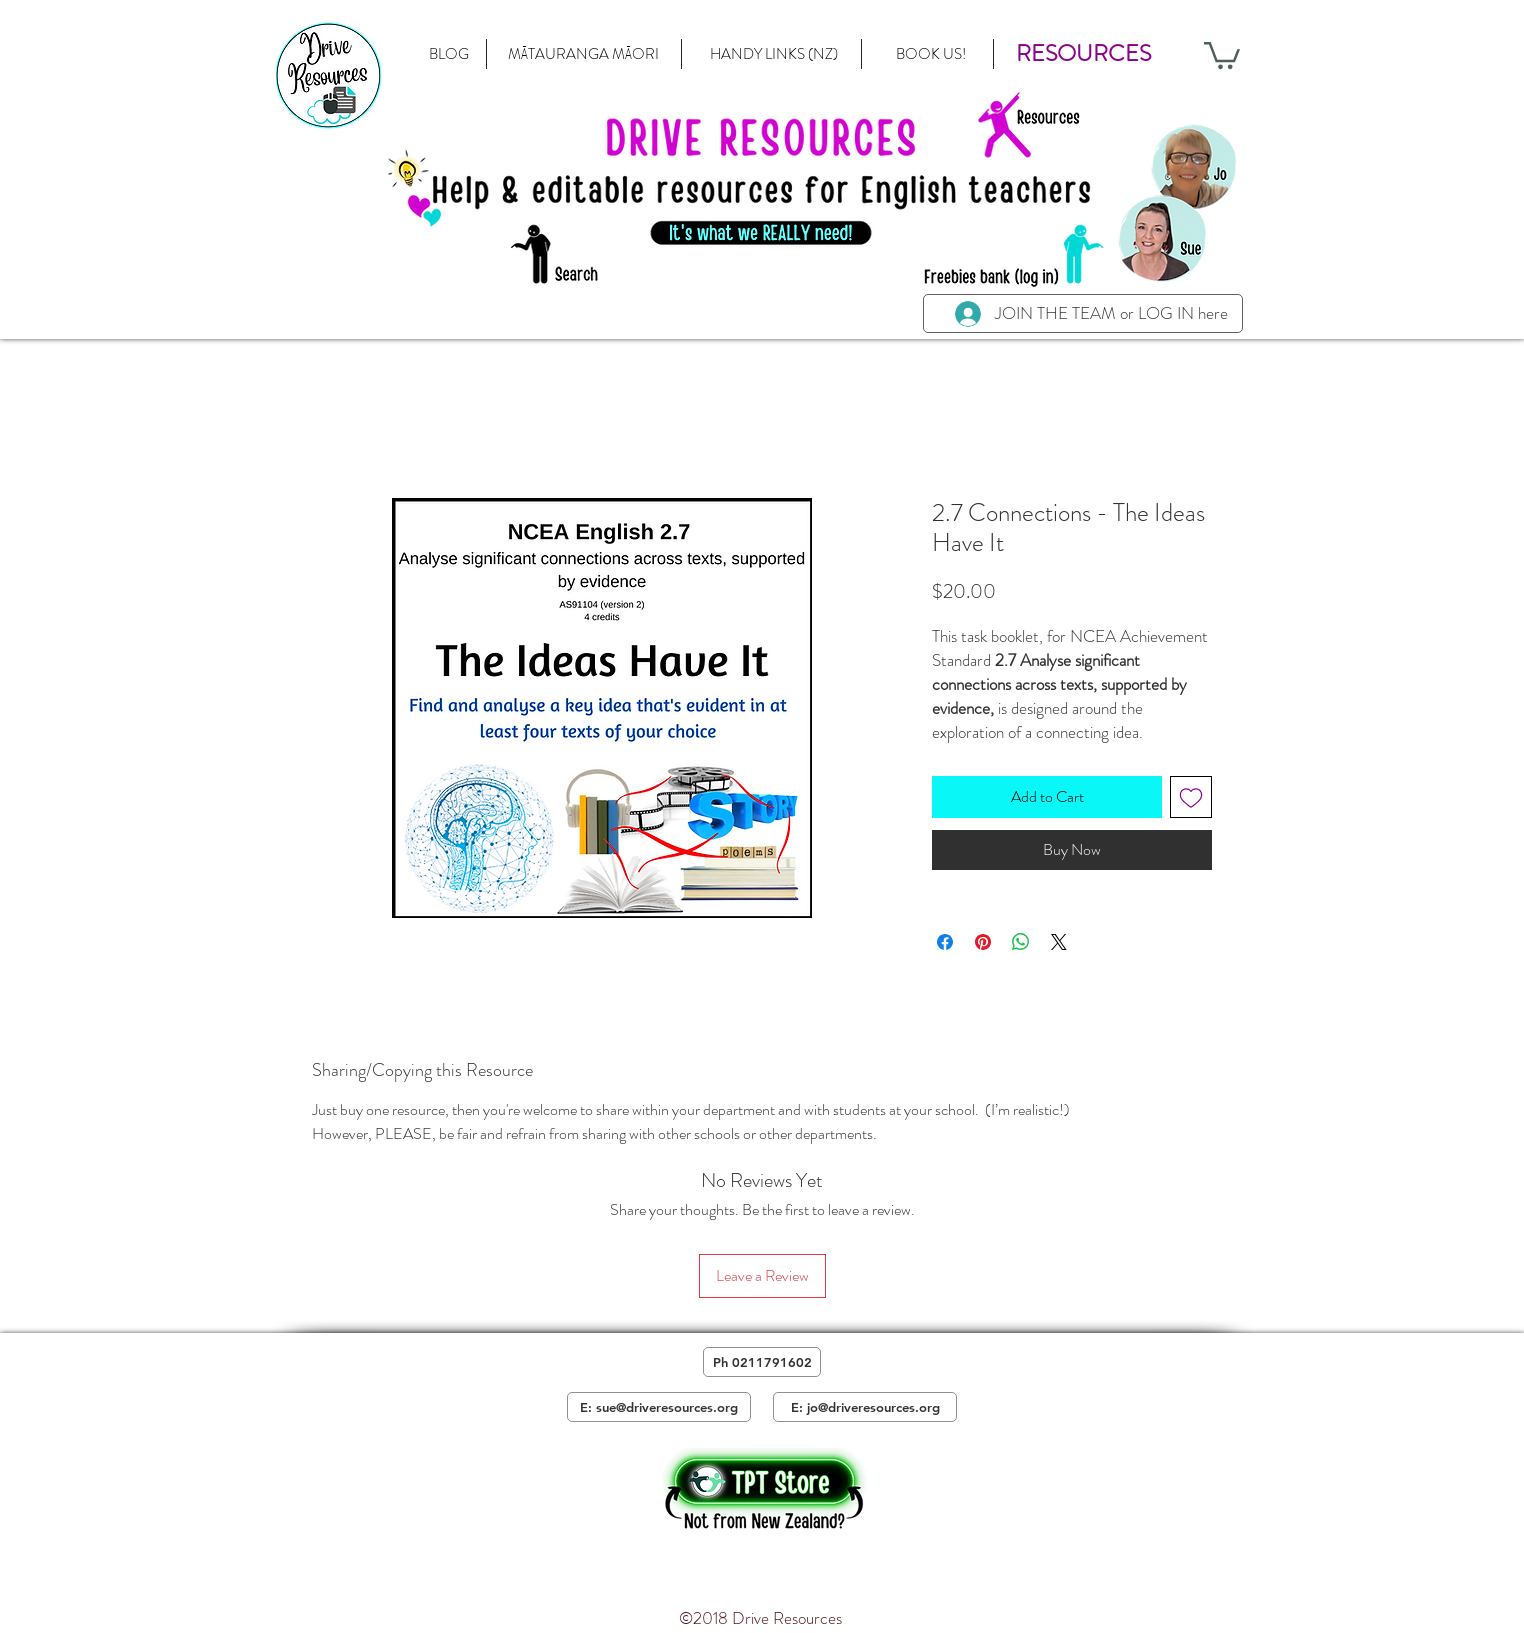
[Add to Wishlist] (1191, 797)
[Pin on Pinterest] (983, 942)
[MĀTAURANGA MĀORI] (583, 54)
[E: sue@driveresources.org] (659, 1407)
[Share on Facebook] (945, 942)
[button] (1083, 54)
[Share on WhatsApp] (1021, 942)
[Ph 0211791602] (762, 1362)
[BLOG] (449, 54)
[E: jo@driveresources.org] (865, 1407)
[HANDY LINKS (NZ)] (773, 54)
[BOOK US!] (930, 54)
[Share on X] (1059, 942)
